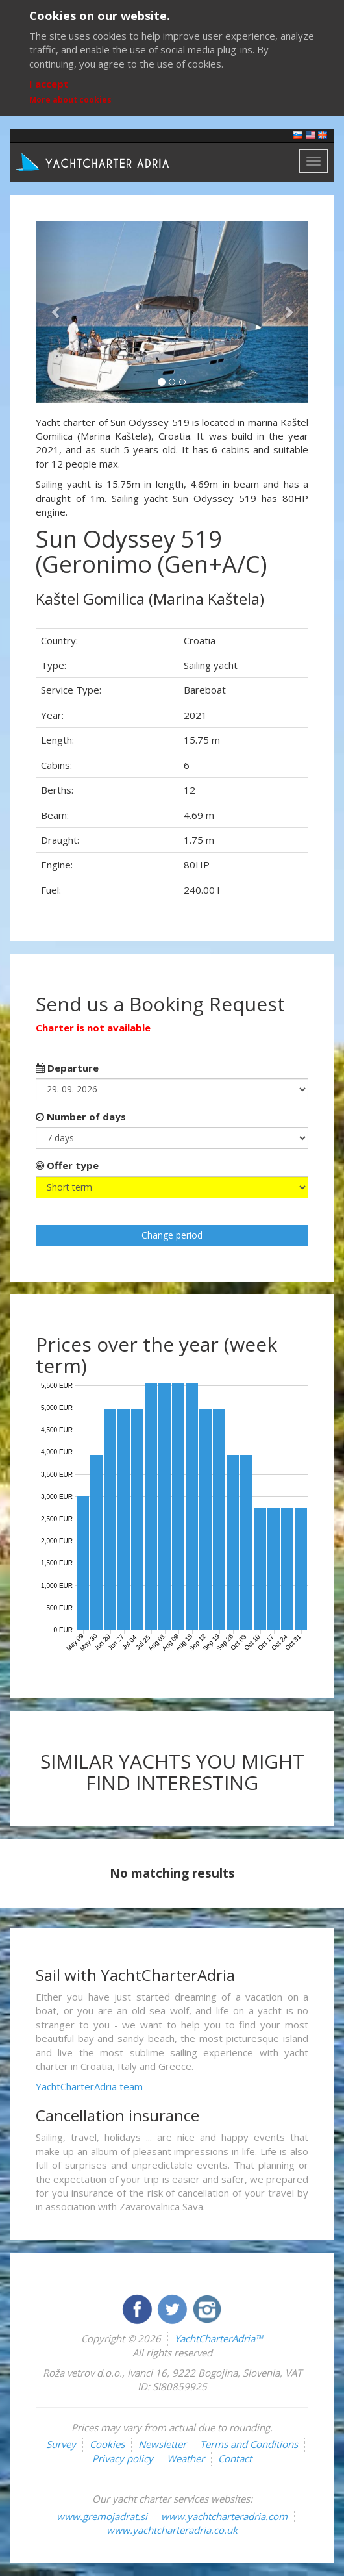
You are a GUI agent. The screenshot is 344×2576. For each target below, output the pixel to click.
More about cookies (70, 99)
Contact (235, 2458)
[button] (56, 312)
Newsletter (162, 2444)
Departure (67, 1067)
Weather (185, 2458)
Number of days (81, 1116)
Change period (172, 1235)
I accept (49, 83)
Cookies (107, 2444)
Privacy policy (122, 2458)
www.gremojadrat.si (101, 2516)
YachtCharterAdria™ (218, 2338)
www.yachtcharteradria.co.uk (172, 2529)
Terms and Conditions (249, 2444)
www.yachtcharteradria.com (224, 2516)
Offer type (67, 1165)
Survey (61, 2444)
